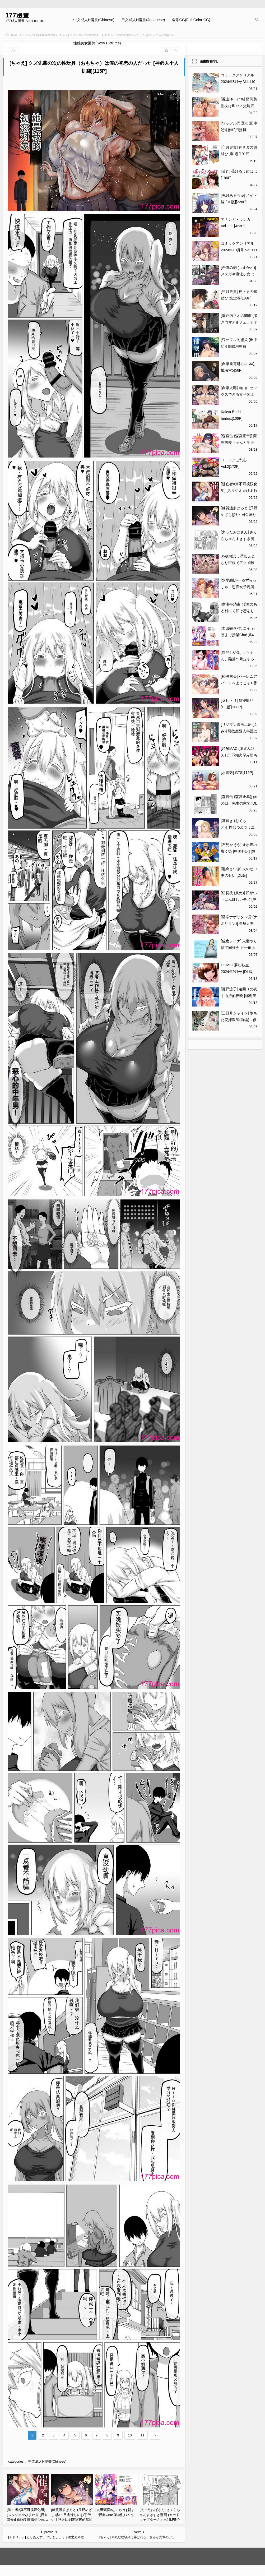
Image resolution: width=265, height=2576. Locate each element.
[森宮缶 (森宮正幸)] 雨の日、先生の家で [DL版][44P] (239, 803)
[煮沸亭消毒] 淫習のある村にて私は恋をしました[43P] (239, 611)
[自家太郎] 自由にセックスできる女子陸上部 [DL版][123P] (239, 394)
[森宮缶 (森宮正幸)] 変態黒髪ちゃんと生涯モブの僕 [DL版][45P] (239, 442)
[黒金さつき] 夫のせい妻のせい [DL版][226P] (239, 875)
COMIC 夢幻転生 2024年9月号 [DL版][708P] (237, 971)
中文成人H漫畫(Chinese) (93, 20)
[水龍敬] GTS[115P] (237, 772)
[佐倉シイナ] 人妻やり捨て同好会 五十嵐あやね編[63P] (239, 947)
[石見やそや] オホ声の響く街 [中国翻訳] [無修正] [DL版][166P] (239, 851)
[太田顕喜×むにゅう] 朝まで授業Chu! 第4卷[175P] (238, 635)
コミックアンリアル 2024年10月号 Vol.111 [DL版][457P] (239, 250)
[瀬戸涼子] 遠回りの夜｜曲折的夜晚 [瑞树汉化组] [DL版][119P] (239, 995)
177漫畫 (17, 15)
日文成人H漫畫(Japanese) (143, 20)
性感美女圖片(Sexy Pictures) (97, 43)
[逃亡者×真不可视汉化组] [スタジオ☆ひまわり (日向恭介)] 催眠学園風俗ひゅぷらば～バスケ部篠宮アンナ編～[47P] (27, 2519)
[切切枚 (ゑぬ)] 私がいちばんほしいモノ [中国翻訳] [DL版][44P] (239, 899)
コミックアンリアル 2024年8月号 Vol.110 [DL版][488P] (238, 81)
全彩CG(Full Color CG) (191, 20)
